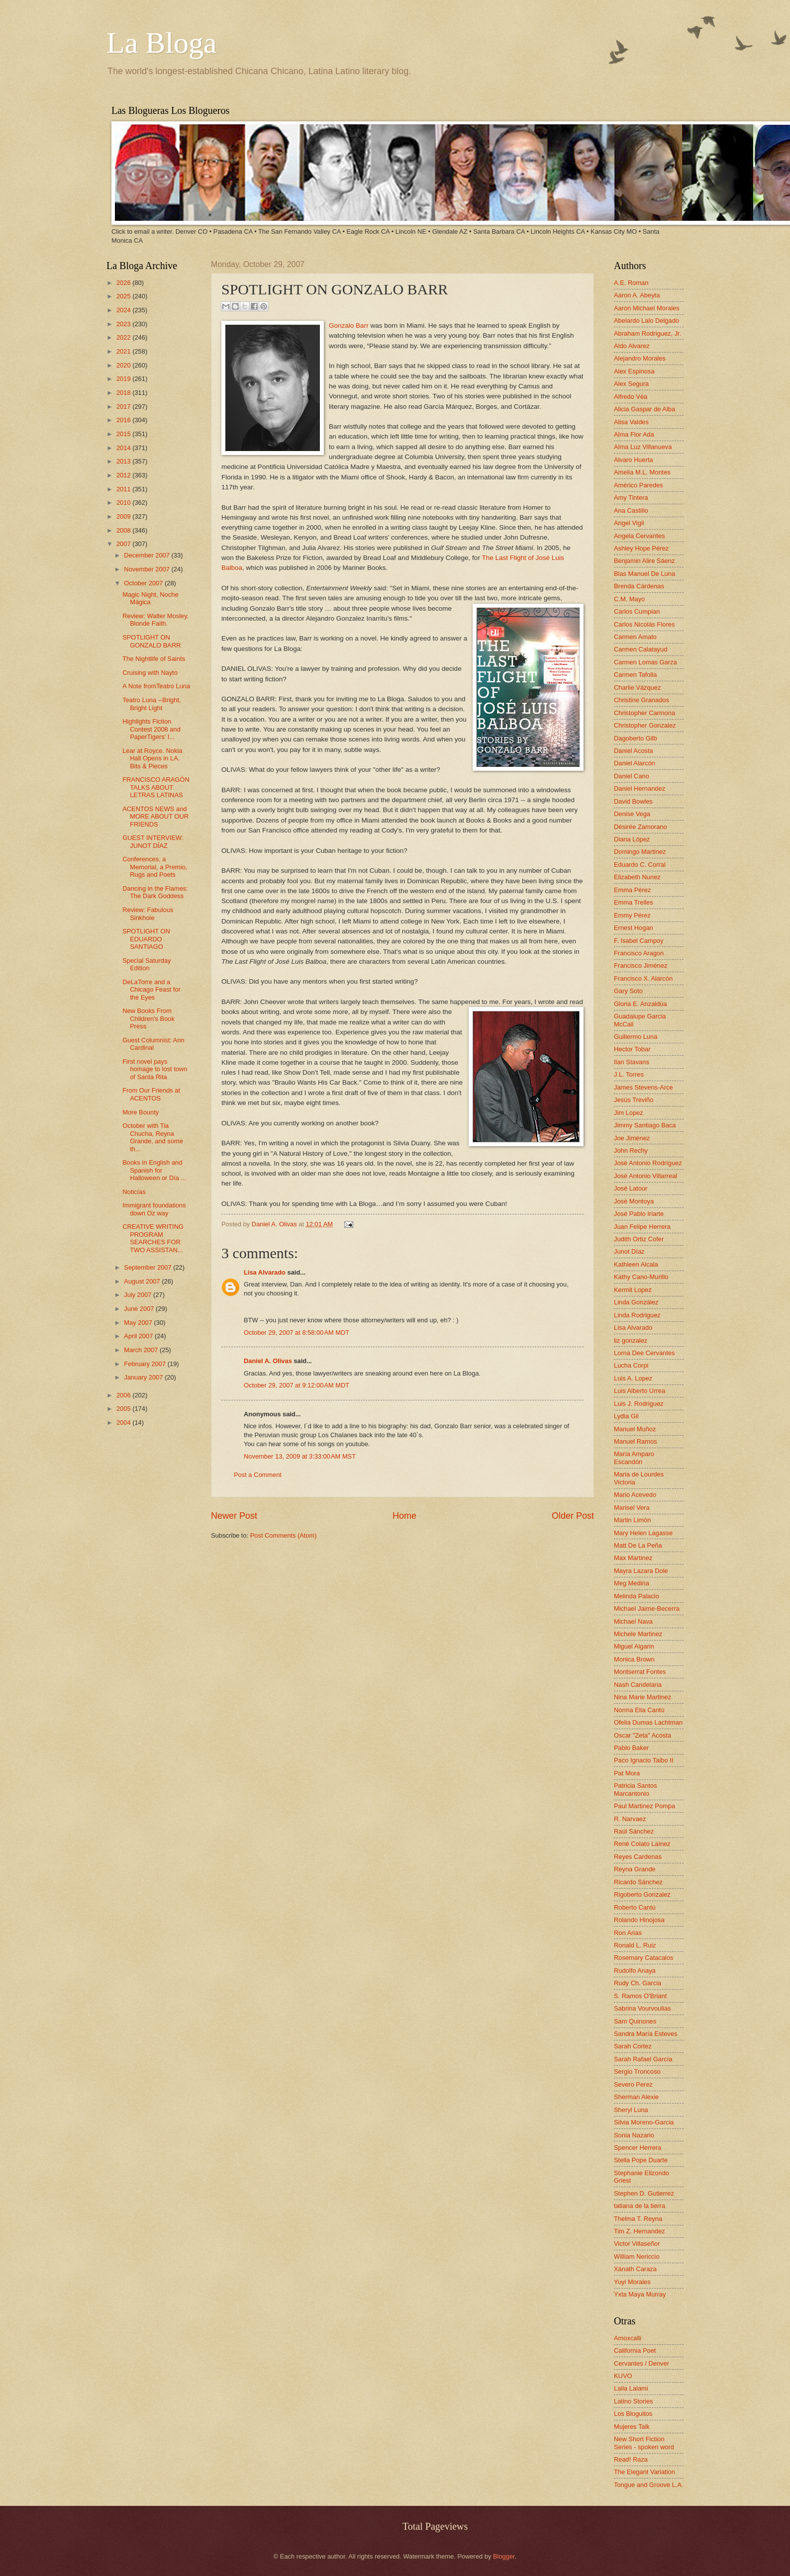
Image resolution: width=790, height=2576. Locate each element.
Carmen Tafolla (635, 674)
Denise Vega (632, 814)
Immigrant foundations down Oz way (154, 1208)
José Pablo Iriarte (639, 1213)
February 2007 (145, 1364)
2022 (124, 337)
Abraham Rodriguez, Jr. (647, 333)
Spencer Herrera (637, 2147)
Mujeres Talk (632, 2426)
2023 (124, 324)
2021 (124, 351)
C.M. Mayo (629, 599)
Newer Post (234, 1516)
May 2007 (139, 1322)
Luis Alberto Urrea (639, 1390)
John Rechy (631, 1150)
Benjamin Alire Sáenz (644, 560)
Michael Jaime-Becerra (647, 1608)
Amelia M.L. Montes (642, 472)
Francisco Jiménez (640, 965)
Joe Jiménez (632, 1138)
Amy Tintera (631, 497)
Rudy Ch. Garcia (637, 1983)
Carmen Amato (635, 637)
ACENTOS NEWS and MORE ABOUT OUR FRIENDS (155, 816)
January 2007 (144, 1377)
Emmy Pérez (632, 915)
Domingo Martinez (640, 851)
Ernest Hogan (633, 927)
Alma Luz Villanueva (643, 447)
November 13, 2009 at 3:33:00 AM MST (300, 1456)
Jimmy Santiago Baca (645, 1125)
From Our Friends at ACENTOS (151, 1094)
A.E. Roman (631, 282)
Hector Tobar (632, 1049)
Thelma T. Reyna (638, 2218)
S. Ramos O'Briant (640, 1996)
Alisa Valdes (631, 422)
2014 (124, 448)
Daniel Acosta (633, 750)
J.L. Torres (629, 1074)
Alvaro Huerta (633, 459)
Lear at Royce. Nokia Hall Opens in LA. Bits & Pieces (152, 758)
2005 (124, 1408)
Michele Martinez (638, 1634)
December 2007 (147, 555)
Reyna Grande (635, 1869)
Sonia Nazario (634, 2135)
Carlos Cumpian (637, 611)
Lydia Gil (626, 1416)
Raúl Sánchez (634, 1831)
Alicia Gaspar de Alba (644, 409)
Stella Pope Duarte (641, 2160)
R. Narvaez (630, 1819)
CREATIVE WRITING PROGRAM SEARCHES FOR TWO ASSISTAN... (153, 1238)
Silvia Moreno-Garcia (644, 2122)
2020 (124, 365)
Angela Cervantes (639, 536)
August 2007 (143, 1281)
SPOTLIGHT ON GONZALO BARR (151, 641)
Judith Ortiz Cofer (639, 1239)
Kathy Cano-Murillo (641, 1277)
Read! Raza (631, 2459)
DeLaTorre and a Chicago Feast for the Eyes (151, 989)
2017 (124, 406)
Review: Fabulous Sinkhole (147, 913)
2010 (124, 502)
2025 (124, 296)
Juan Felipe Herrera (642, 1226)
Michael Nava (633, 1621)
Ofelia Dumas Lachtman (648, 1722)
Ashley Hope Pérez (641, 548)
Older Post (573, 1516)
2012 (124, 475)
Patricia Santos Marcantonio (635, 1789)
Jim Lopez (628, 1112)
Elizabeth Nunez (637, 877)
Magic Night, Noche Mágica (150, 598)
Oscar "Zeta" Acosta (642, 1735)
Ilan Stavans (631, 1062)
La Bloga (161, 42)
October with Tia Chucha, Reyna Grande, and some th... (152, 1137)
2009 (124, 516)
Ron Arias (628, 1932)
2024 (124, 310)
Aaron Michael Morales (647, 308)
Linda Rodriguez (637, 1315)
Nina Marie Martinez (642, 1697)
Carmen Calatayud (640, 649)
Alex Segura (631, 383)
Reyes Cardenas (638, 1856)
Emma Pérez (632, 890)
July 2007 (138, 1294)
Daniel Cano (631, 776)
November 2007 (147, 569)
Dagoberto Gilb (635, 738)
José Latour (630, 1188)
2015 (124, 434)
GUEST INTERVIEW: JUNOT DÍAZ (152, 841)
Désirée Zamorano (640, 826)
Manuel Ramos (635, 1441)
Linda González (636, 1302)
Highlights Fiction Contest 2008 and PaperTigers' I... (151, 729)
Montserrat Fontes (640, 1671)
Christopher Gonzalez (645, 725)
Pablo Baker (631, 1747)
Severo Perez (633, 2084)
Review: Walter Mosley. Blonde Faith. (155, 619)
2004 (124, 1422)
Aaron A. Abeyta (637, 295)
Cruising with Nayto (150, 672)
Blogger (504, 2556)
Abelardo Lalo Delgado (646, 320)
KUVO (623, 2376)
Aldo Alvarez (632, 346)
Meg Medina (631, 1583)
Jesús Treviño (633, 1100)
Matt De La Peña (638, 1545)
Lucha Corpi (631, 1365)
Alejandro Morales (640, 358)
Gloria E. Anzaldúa (640, 1004)
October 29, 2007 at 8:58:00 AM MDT (296, 1332)
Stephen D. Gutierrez (644, 2193)
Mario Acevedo (635, 1494)
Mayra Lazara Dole (641, 1570)
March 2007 (142, 1350)
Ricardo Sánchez (638, 1882)
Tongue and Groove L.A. (649, 2484)
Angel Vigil (629, 523)
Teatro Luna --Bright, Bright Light (151, 703)
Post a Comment (258, 1474)
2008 (124, 530)
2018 (124, 392)
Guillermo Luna (635, 1036)
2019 (124, 378)
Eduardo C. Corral (640, 864)
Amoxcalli (627, 2338)
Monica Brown (634, 1659)
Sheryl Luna (631, 2110)
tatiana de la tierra (639, 2205)
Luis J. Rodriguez (638, 1403)
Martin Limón (632, 1520)
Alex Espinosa (634, 371)
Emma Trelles (633, 902)
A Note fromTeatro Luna (156, 686)
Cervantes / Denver (641, 2363)
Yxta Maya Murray (640, 2294)
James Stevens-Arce (643, 1087)
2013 (124, 461)
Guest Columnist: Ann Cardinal (153, 1043)
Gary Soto (628, 991)
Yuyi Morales (632, 2282)
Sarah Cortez (633, 2046)
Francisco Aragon (639, 953)
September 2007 (148, 1267)
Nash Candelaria (638, 1684)
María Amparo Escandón (634, 1457)
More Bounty (140, 1112)
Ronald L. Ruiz (635, 1945)
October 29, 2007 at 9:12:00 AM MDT (296, 1385)
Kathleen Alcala (636, 1264)
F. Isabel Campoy (638, 940)
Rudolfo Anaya (635, 1970)
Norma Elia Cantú (639, 1710)
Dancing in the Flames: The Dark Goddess (155, 892)
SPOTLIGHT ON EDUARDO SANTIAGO (146, 938)
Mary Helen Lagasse (643, 1533)
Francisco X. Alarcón (643, 978)
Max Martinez (633, 1558)
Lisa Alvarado (265, 1272)
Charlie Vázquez (637, 687)
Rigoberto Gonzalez (642, 1894)
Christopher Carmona (644, 713)
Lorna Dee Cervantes (644, 1353)
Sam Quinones (635, 2021)
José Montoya (634, 1201)
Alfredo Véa (630, 396)
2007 (124, 544)
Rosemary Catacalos (644, 1957)
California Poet (635, 2350)
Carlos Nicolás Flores (644, 624)
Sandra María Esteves (645, 2033)
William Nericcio (637, 2256)
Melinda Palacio (636, 1596)
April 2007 (139, 1336)
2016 (124, 420)
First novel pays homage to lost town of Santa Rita (154, 1069)
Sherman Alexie (636, 2097)
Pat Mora (627, 1773)
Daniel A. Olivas (275, 1224)
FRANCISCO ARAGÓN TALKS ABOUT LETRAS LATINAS (156, 787)
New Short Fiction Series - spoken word (644, 2442)
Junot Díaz (629, 1251)
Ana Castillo (631, 510)
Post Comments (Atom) (283, 1535)
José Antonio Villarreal (645, 1176)
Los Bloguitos (633, 2413)
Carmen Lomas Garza (645, 662)
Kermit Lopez (633, 1289)
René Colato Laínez (642, 1843)
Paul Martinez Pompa (644, 1806)
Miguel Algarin (634, 1646)
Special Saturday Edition (146, 964)
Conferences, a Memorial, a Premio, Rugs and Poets (154, 866)
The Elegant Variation (644, 2472)
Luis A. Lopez (633, 1378)
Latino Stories (633, 2401)
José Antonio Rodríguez (648, 1163)
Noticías (134, 1192)
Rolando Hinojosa (639, 1920)
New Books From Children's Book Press (148, 1018)
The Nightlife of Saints (153, 658)
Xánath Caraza (635, 2269)
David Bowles (633, 801)
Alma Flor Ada (634, 434)
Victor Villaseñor (637, 2243)
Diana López (632, 839)
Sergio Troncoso (637, 2071)
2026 (124, 282)
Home (404, 1516)
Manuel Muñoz (635, 1429)
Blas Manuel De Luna (644, 573)
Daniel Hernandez (639, 788)
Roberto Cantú (635, 1907)
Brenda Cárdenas (639, 586)
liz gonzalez (630, 1340)
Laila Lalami (631, 2388)
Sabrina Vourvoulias (642, 2008)
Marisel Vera (632, 1507)
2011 (124, 489)
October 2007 (144, 583)
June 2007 (140, 1308)
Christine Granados (641, 700)
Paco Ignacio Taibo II (643, 1760)
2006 (124, 1395)
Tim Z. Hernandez (639, 2231)
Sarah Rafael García (643, 2059)
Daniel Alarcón (634, 763)
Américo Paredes (638, 485)
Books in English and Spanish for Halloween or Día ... (154, 1170)
